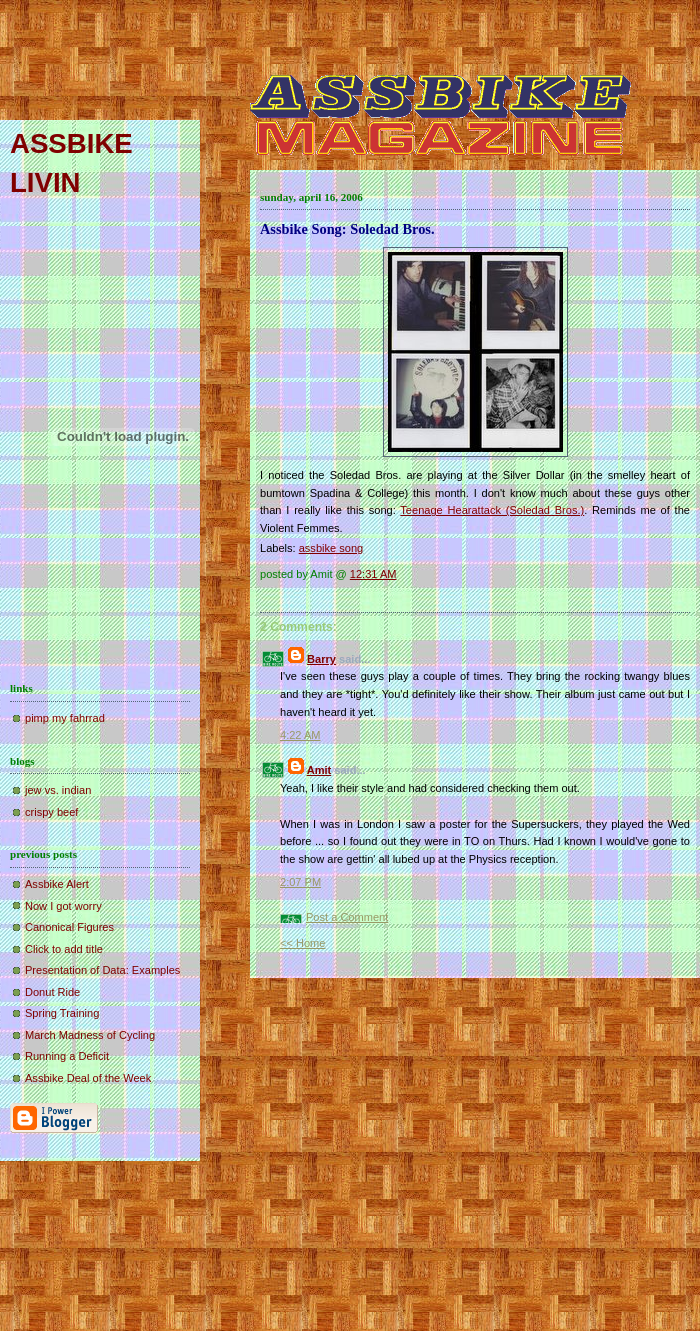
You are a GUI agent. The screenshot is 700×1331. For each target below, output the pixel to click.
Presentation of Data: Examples (102, 970)
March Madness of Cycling (90, 1035)
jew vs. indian (58, 790)
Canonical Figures (69, 927)
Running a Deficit (67, 1056)
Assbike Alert (57, 884)
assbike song (331, 548)
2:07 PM (300, 882)
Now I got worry (63, 906)
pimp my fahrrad (65, 718)
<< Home (302, 943)
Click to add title (64, 949)
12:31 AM (373, 574)
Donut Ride (52, 992)
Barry (321, 659)
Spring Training (62, 1013)
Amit (319, 770)
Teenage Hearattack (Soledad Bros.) (492, 510)
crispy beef (51, 812)
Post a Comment (347, 917)
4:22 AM (300, 735)
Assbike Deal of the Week (88, 1078)
